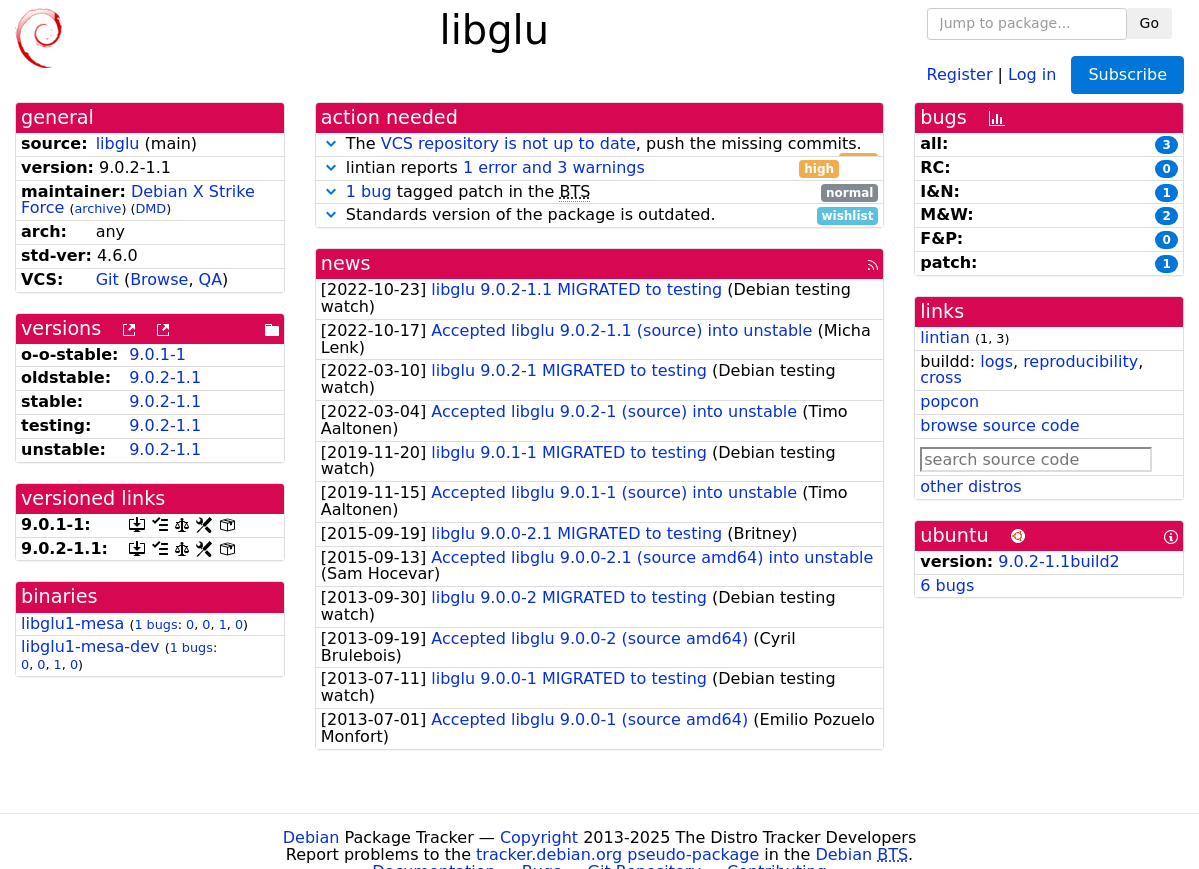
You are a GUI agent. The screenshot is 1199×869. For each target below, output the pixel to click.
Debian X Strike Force (138, 200)
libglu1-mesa (72, 623)
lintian (945, 337)
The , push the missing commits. (600, 144)
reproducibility (1080, 361)
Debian (311, 837)
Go (1149, 23)
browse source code (999, 425)
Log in (1032, 73)
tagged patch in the (600, 192)
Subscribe (1127, 74)
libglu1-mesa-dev (90, 646)
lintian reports (580, 168)
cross (940, 377)
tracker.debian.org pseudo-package (617, 854)
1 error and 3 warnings (554, 167)
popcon (949, 401)
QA (211, 279)
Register (960, 73)
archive (97, 208)
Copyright (539, 837)
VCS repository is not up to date (508, 143)
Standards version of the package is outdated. (600, 215)
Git (107, 279)
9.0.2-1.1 (165, 377)
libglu (118, 143)
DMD (150, 208)
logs (996, 361)
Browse (159, 279)
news (346, 263)
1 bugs (155, 624)
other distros (970, 486)
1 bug (369, 191)
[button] (331, 143)
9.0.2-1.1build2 (1058, 561)
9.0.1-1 (157, 354)
